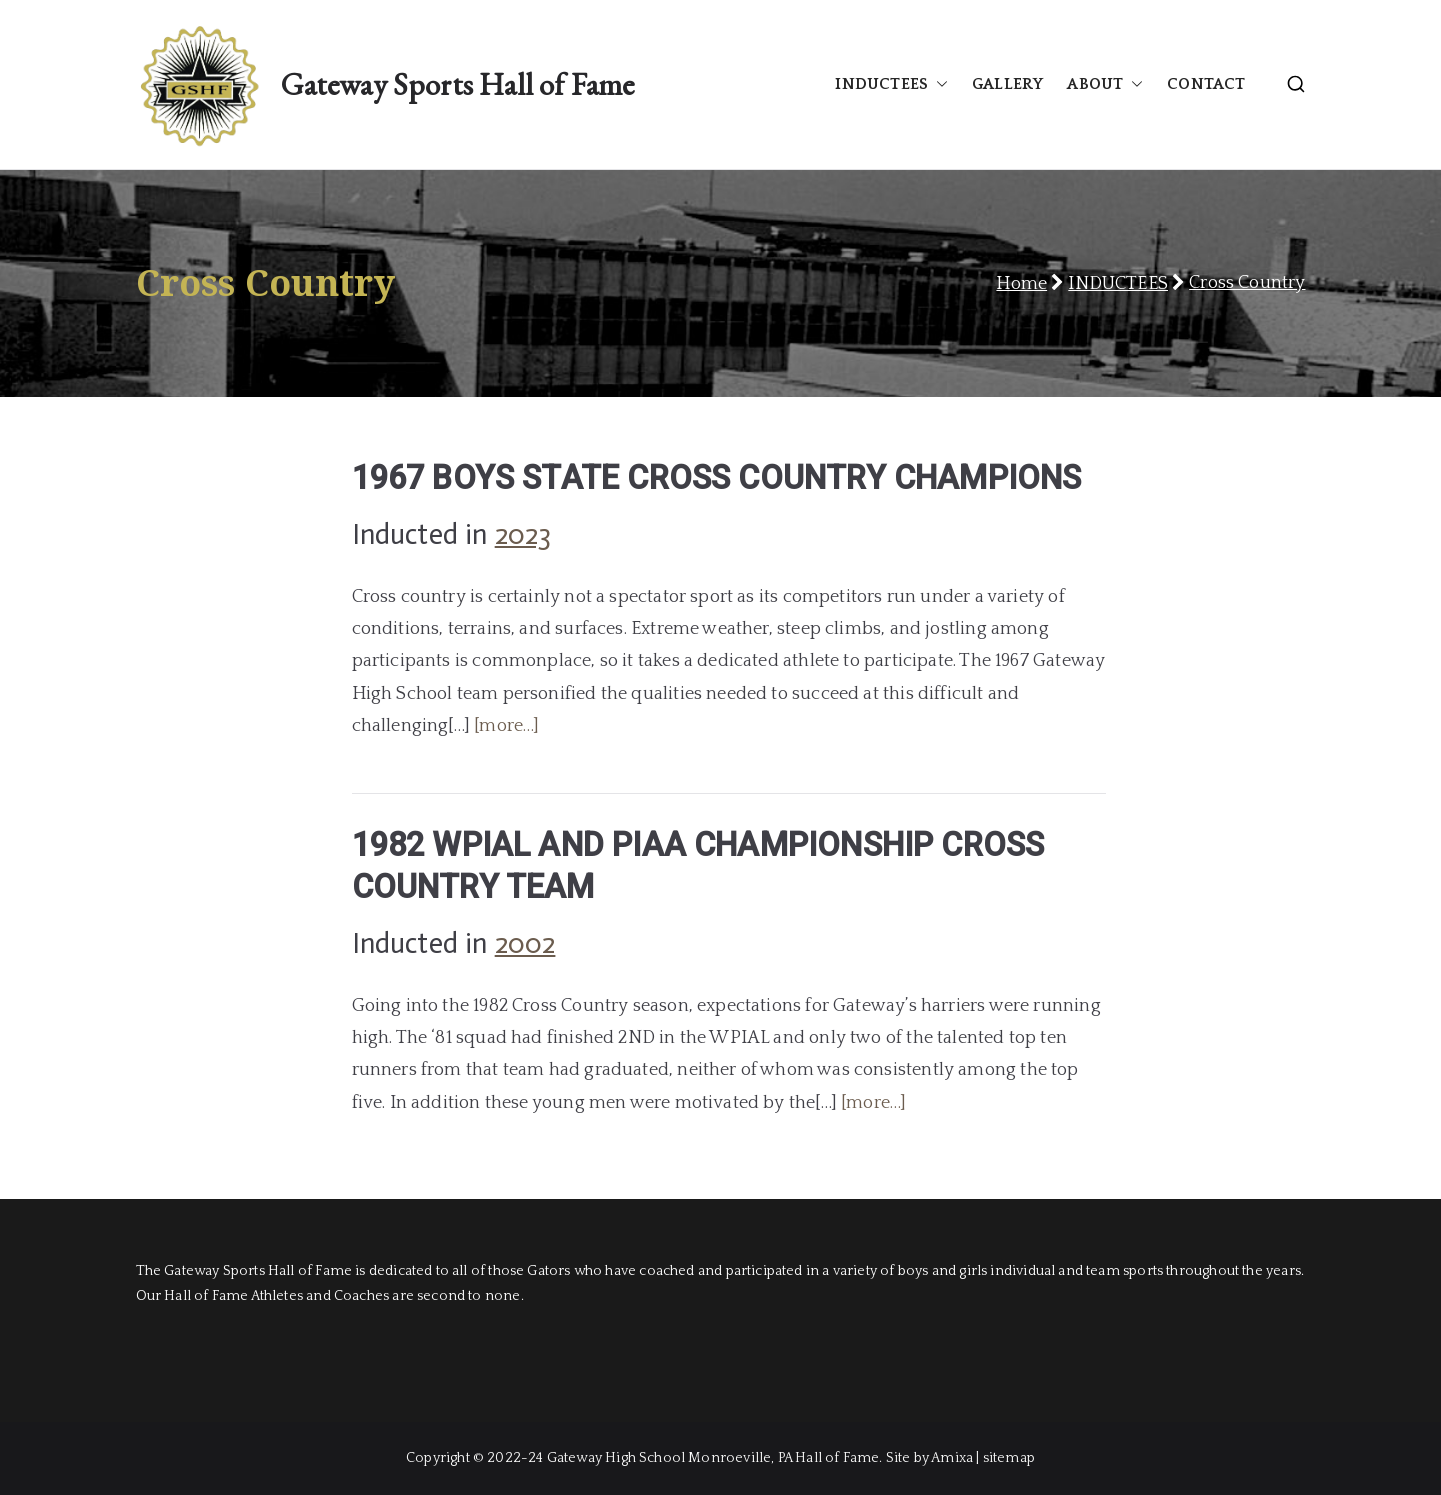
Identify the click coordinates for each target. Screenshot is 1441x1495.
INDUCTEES (891, 84)
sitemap (1009, 1458)
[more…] (506, 726)
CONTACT (1206, 84)
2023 (523, 534)
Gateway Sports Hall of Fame (458, 84)
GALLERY (1007, 84)
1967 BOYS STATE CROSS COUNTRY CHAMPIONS (717, 478)
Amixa (952, 1458)
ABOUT (1105, 84)
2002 (525, 943)
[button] (938, 84)
